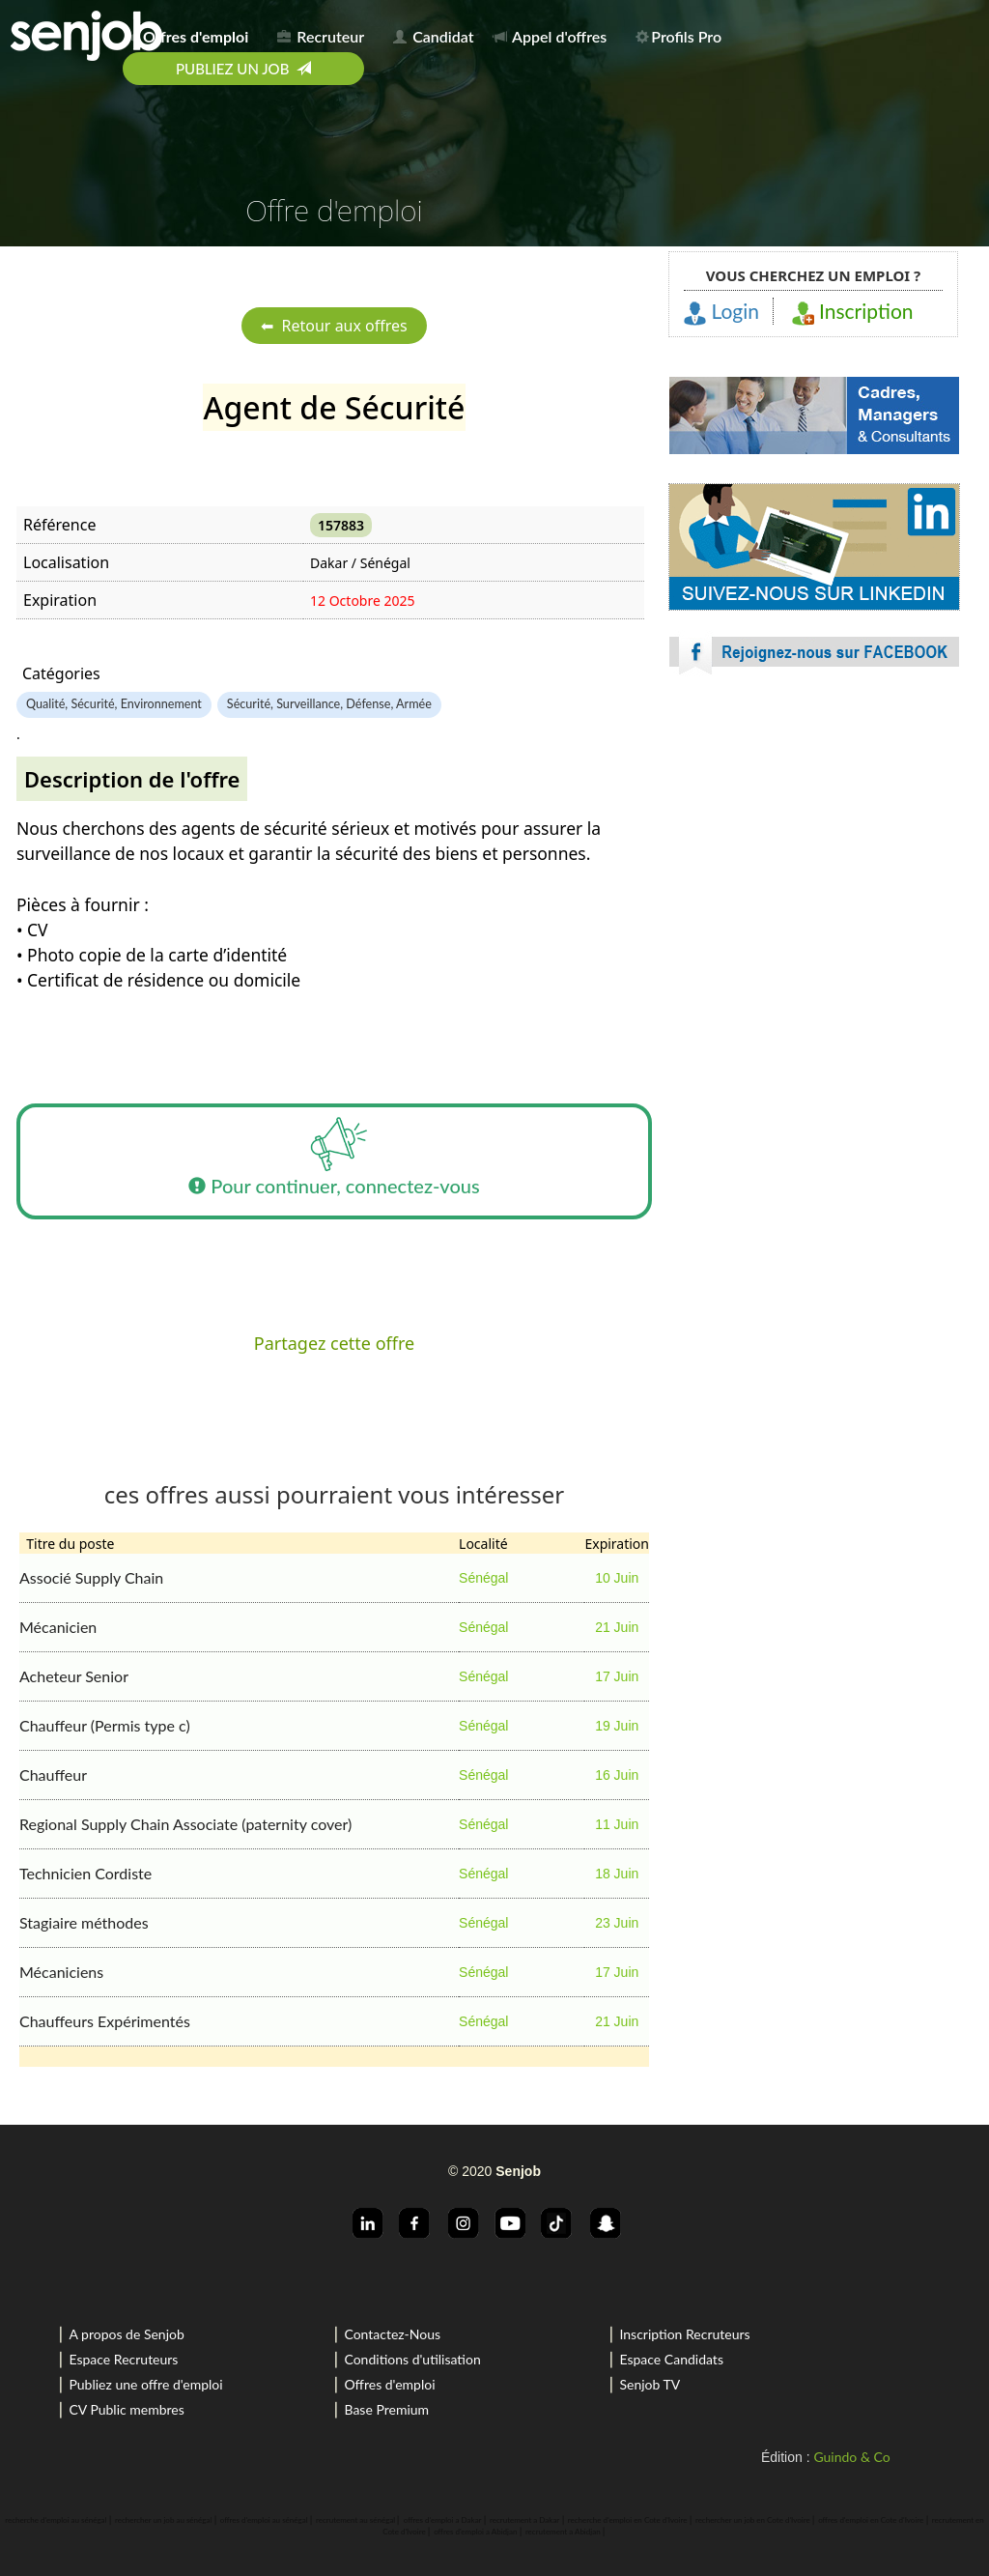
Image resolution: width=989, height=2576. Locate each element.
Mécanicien (58, 1626)
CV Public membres (126, 2409)
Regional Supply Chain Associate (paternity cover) (185, 1824)
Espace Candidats (671, 2359)
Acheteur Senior (73, 1676)
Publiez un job (243, 68)
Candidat (433, 36)
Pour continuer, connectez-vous (333, 1161)
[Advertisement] (814, 860)
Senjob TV (649, 2384)
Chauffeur (53, 1774)
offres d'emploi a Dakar (443, 2520)
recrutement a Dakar (524, 2520)
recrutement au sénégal (355, 2520)
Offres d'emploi (389, 2384)
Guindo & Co (851, 2456)
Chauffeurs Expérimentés (104, 2021)
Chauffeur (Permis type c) (104, 1725)
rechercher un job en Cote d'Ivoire (752, 2520)
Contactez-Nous (392, 2334)
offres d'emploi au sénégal (264, 2520)
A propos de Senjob (126, 2334)
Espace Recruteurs (123, 2359)
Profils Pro (678, 36)
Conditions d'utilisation (412, 2359)
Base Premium (386, 2409)
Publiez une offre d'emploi (145, 2384)
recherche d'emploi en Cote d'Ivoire (628, 2520)
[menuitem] (192, 33)
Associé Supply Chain (91, 1577)
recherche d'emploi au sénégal (55, 2520)
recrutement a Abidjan (563, 2531)
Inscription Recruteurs (684, 2334)
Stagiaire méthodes (84, 1922)
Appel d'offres (551, 36)
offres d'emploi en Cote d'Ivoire (870, 2520)
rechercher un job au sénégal (163, 2520)
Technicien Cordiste (85, 1873)
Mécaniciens (61, 1971)
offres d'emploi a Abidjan (475, 2531)
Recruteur (320, 36)
